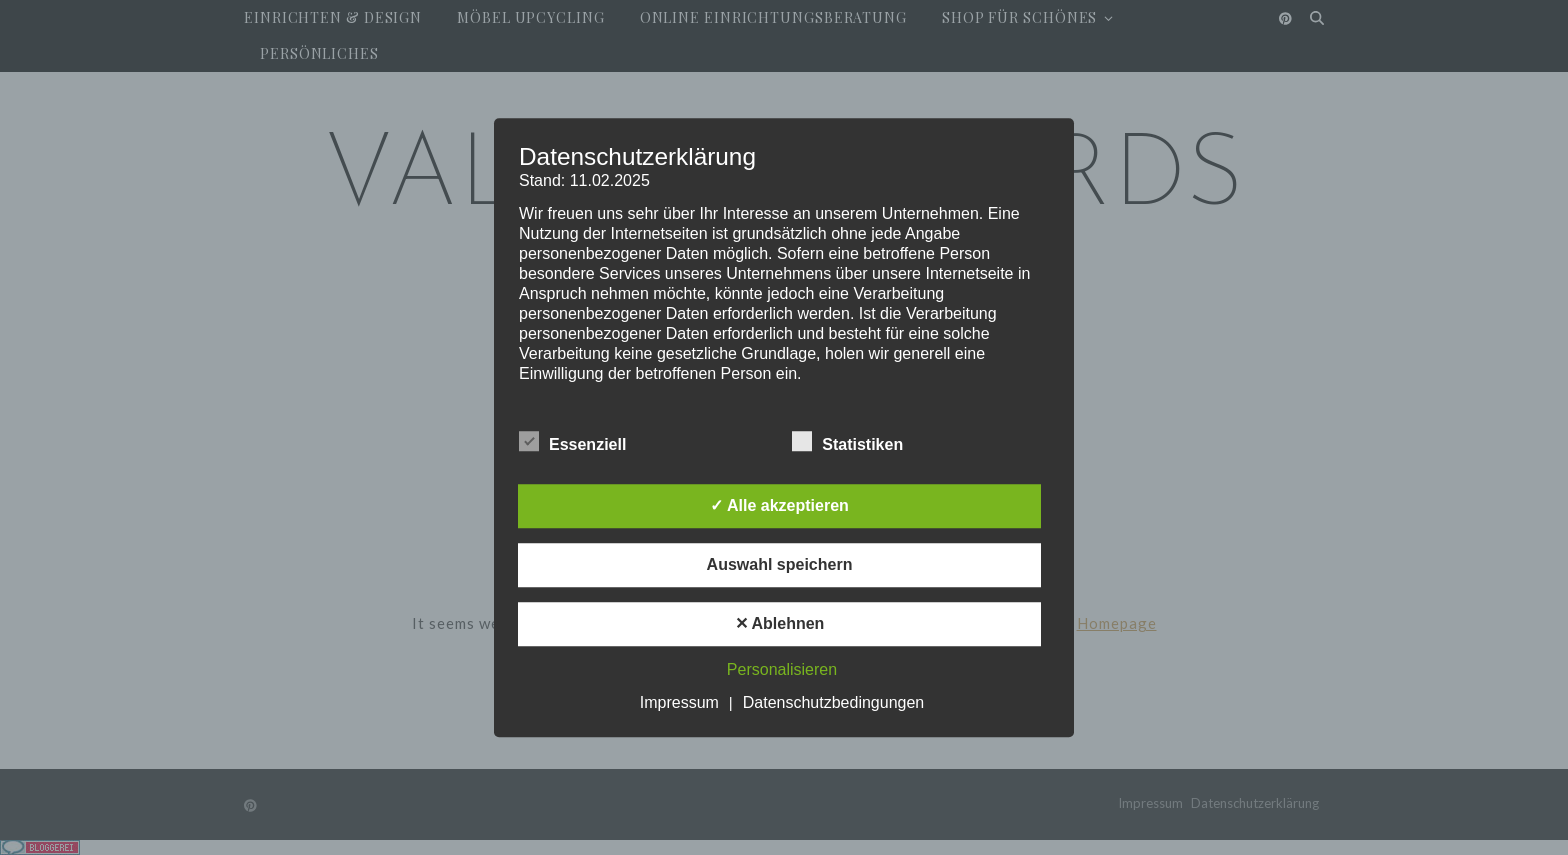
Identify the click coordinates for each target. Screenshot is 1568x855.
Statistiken (847, 441)
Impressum (679, 702)
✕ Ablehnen (780, 623)
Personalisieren (782, 669)
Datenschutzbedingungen (833, 702)
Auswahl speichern (780, 564)
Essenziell (572, 441)
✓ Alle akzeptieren (779, 505)
